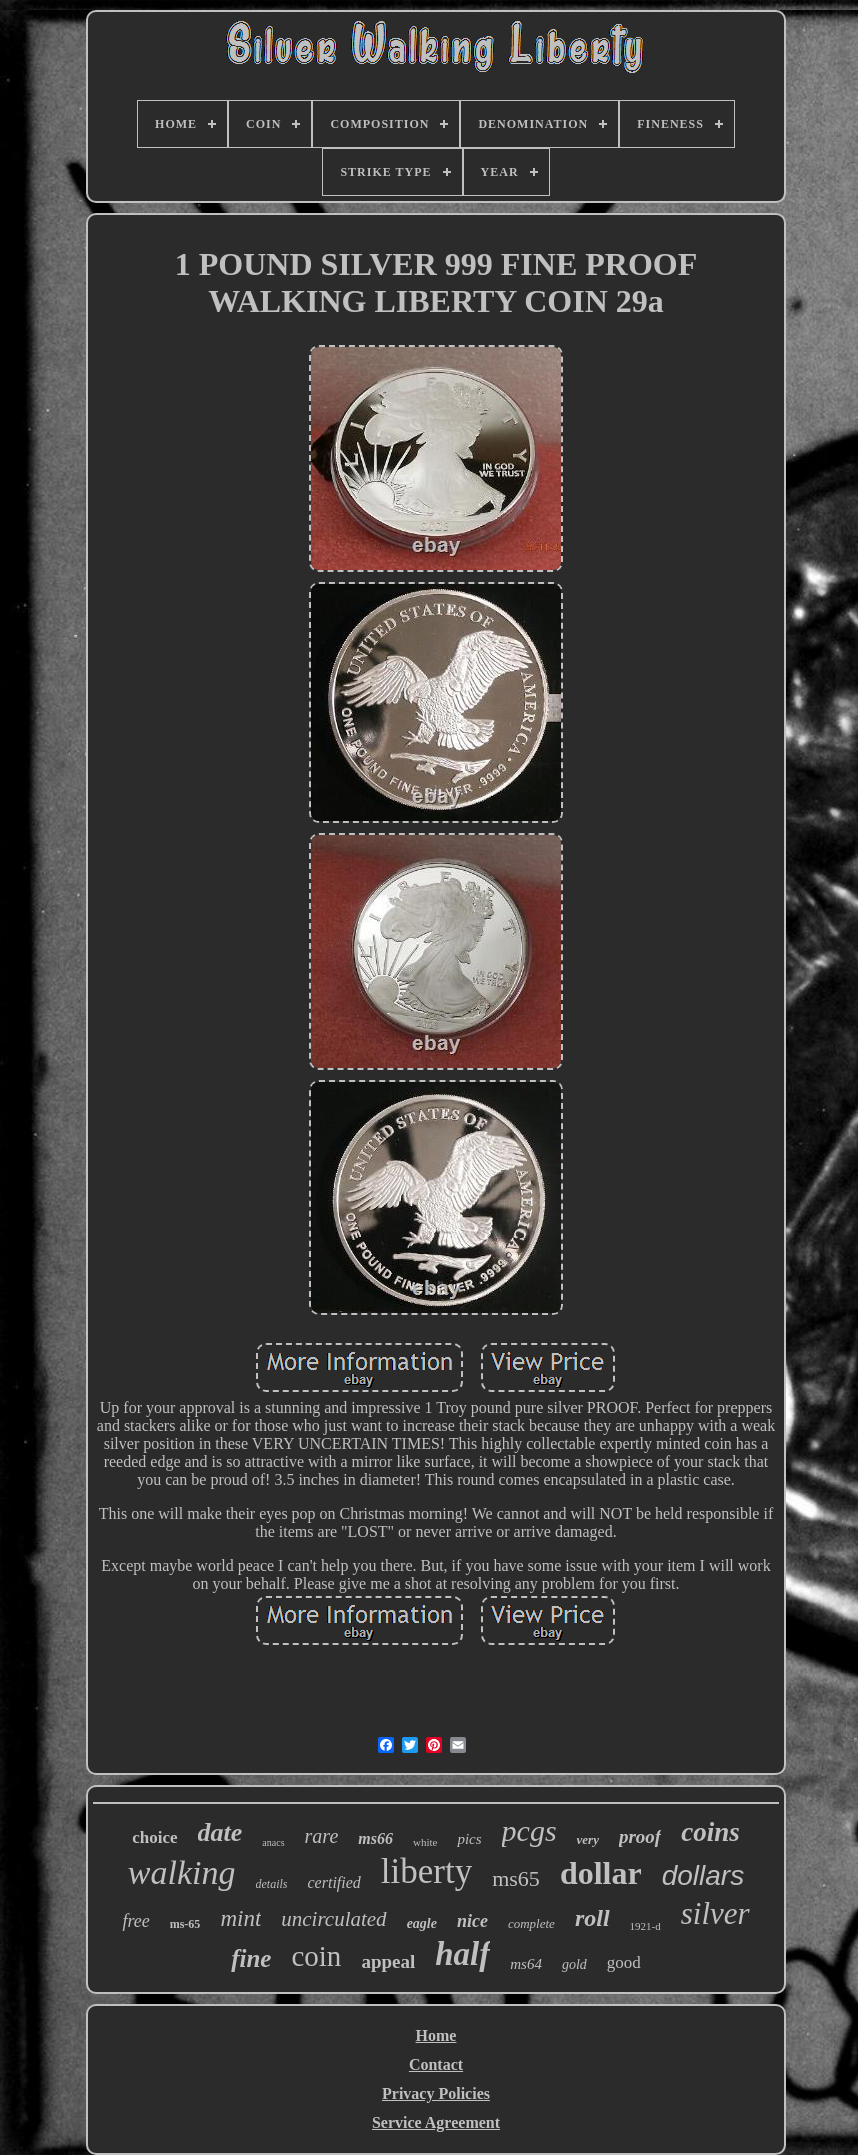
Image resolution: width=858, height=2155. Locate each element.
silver (715, 1913)
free (135, 1921)
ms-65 (185, 1924)
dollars (703, 1875)
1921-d (645, 1926)
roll (592, 1918)
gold (574, 1964)
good (624, 1962)
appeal (388, 1961)
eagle (422, 1923)
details (272, 1884)
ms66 (375, 1838)
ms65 (516, 1878)
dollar (601, 1873)
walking (182, 1872)
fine (251, 1958)
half (462, 1954)
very (588, 1839)
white (425, 1842)
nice (472, 1921)
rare (322, 1836)
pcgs (529, 1830)
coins (710, 1832)
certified (334, 1882)
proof (640, 1836)
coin (316, 1956)
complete (531, 1923)
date (220, 1832)
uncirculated (333, 1919)
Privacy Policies (436, 2093)
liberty (426, 1871)
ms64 (526, 1964)
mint (240, 1918)
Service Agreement (436, 2122)
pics (469, 1839)
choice (154, 1837)
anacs (273, 1842)
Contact (436, 2064)
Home (436, 2035)
